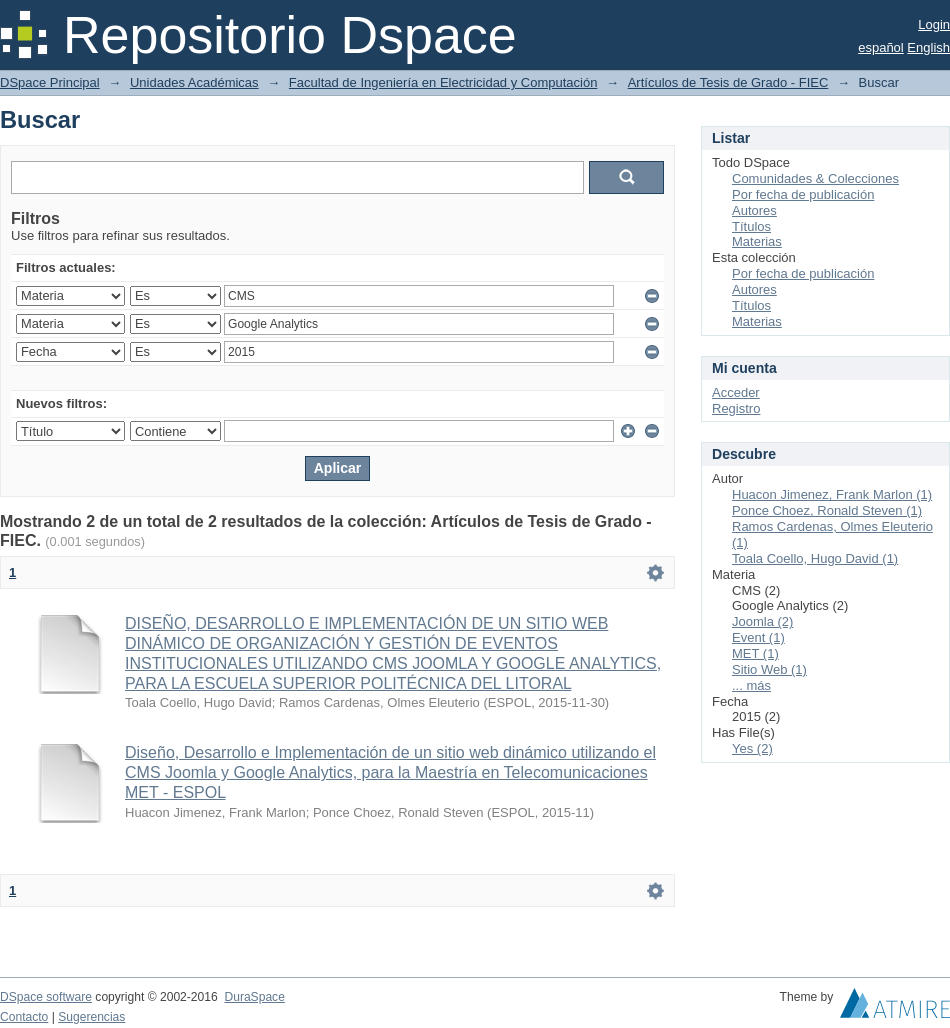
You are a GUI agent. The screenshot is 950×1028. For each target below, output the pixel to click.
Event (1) (758, 637)
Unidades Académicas (194, 82)
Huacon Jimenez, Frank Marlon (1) (832, 494)
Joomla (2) (762, 621)
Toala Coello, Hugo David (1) (815, 558)
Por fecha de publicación (803, 194)
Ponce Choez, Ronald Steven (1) (827, 510)
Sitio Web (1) (769, 669)
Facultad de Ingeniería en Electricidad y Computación (443, 82)
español (881, 47)
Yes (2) (752, 748)
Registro (736, 408)
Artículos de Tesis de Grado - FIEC (728, 82)
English (928, 47)
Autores (754, 210)
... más (751, 685)
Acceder (736, 392)
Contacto (24, 1017)
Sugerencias (91, 1017)
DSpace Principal (50, 82)
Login (934, 24)
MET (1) (755, 653)
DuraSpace (254, 997)
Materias (757, 241)
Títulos (751, 226)
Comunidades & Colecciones (815, 178)
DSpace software (46, 997)
